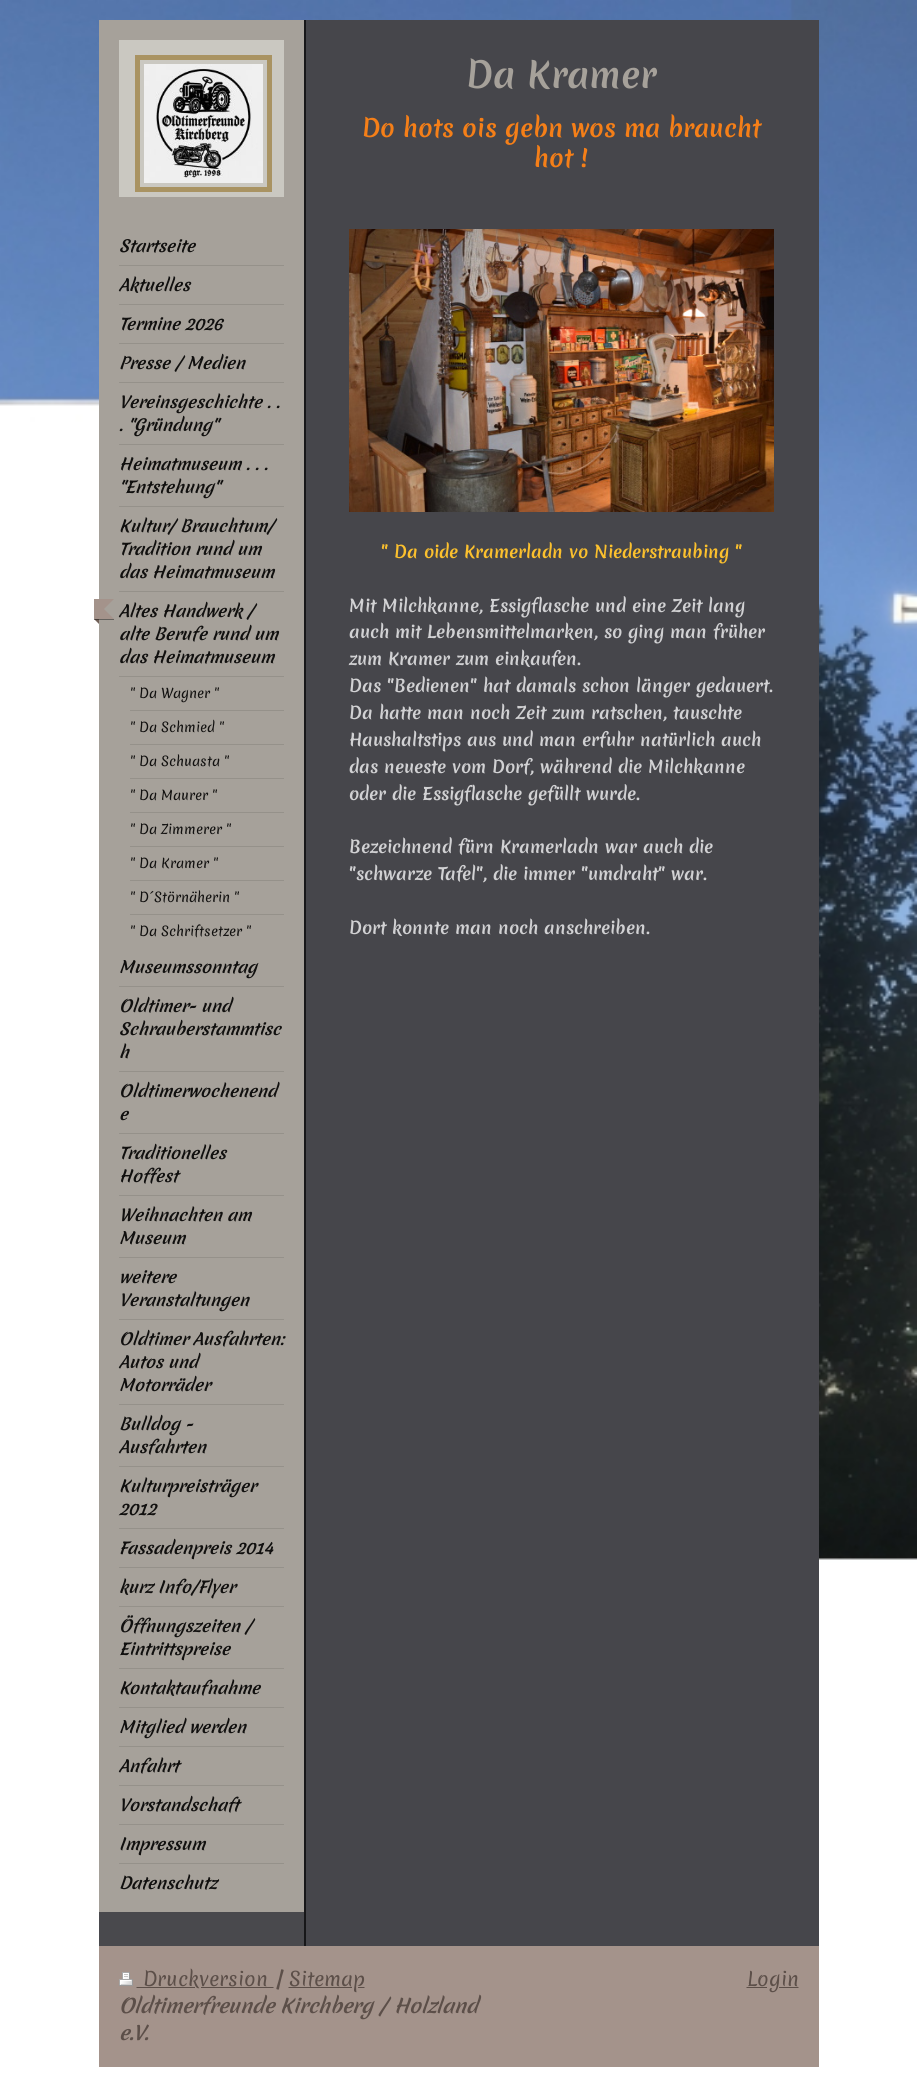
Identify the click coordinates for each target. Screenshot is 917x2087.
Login (773, 1979)
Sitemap (327, 1979)
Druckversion (196, 1979)
